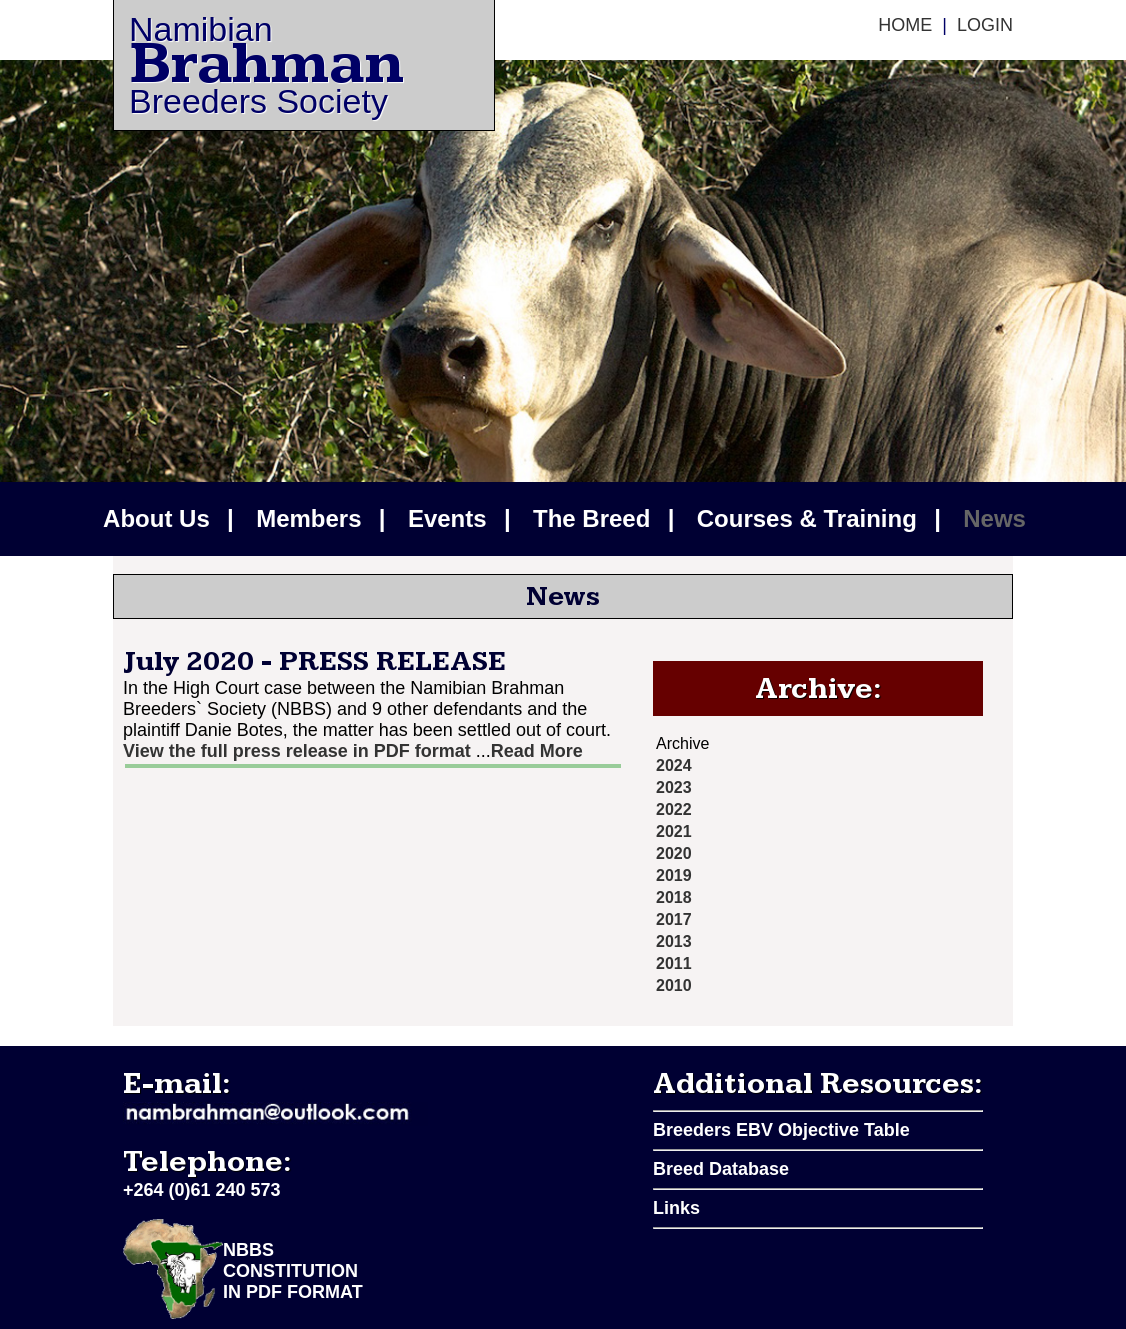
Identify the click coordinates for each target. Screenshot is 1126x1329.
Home (905, 25)
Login (985, 25)
